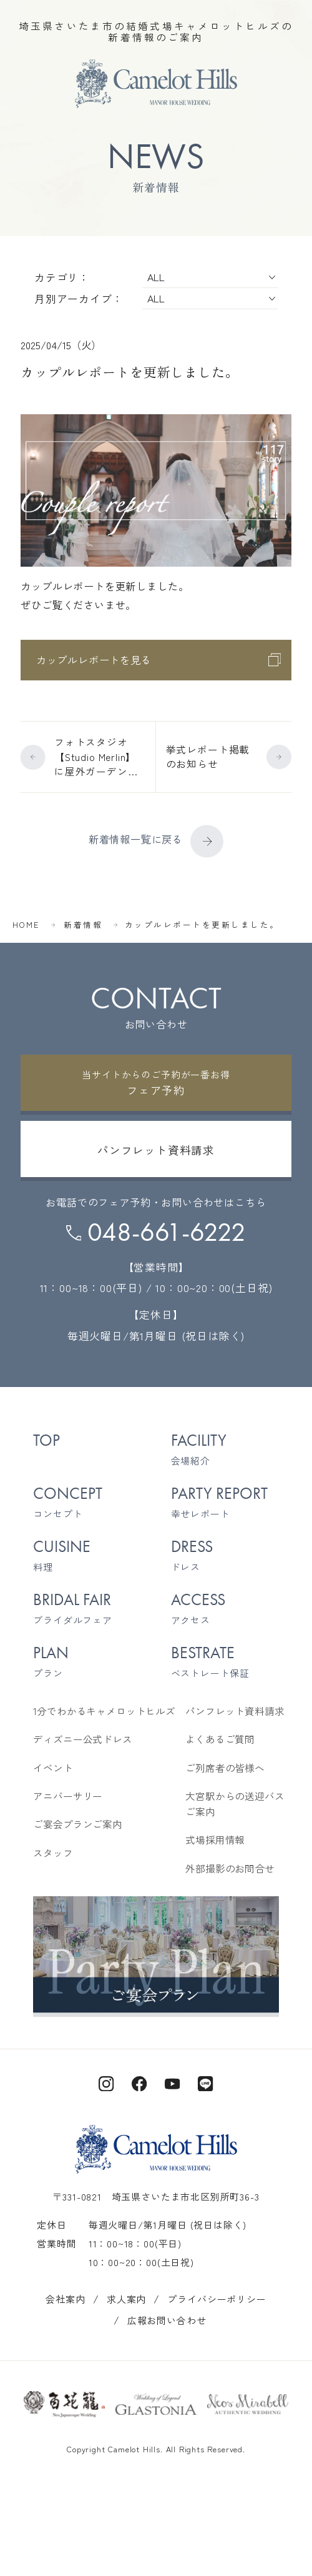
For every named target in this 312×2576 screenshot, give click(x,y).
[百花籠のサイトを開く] (64, 2404)
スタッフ (52, 1853)
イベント (52, 1768)
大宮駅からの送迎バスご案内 (234, 1804)
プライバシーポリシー (216, 2298)
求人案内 (126, 2298)
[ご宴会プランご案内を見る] (155, 1954)
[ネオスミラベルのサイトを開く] (247, 2404)
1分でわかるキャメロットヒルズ (104, 1711)
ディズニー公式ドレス (82, 1739)
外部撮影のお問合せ (230, 1868)
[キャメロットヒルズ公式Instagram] (106, 2082)
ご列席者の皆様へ (225, 1768)
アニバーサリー (67, 1796)
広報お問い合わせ (167, 2320)
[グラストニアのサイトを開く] (156, 2404)
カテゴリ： (62, 277)
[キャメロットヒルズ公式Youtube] (172, 2082)
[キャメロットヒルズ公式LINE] (205, 2082)
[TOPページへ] (156, 83)
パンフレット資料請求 (234, 1711)
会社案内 (65, 2298)
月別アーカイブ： (79, 298)
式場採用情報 (215, 1840)
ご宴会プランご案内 (77, 1824)
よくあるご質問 (220, 1739)
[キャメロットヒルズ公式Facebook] (139, 2082)
